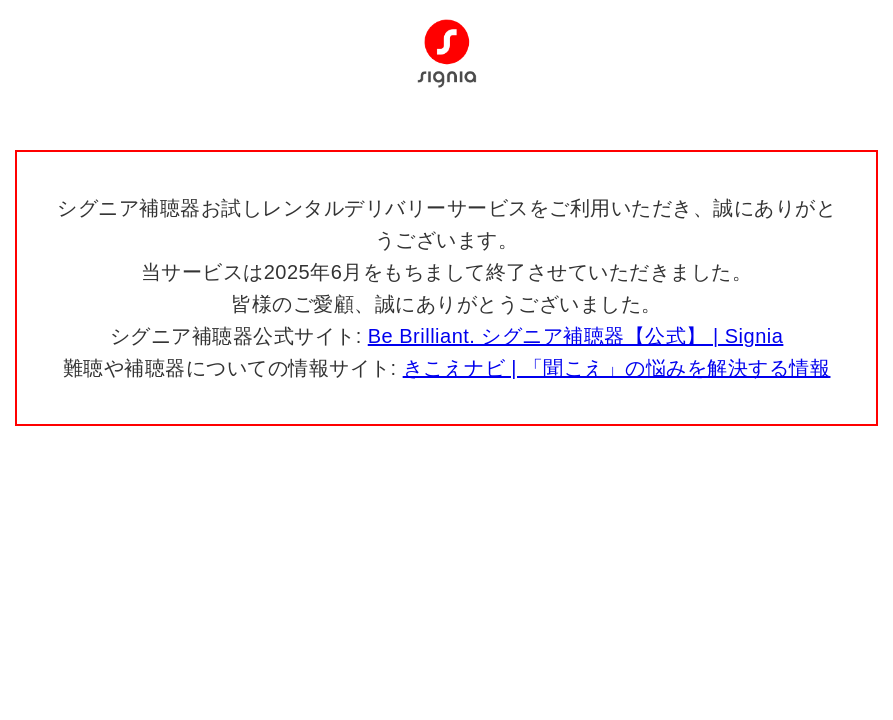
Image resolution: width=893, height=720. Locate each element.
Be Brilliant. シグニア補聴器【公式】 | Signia (576, 336)
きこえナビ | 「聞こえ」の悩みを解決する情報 (617, 368)
